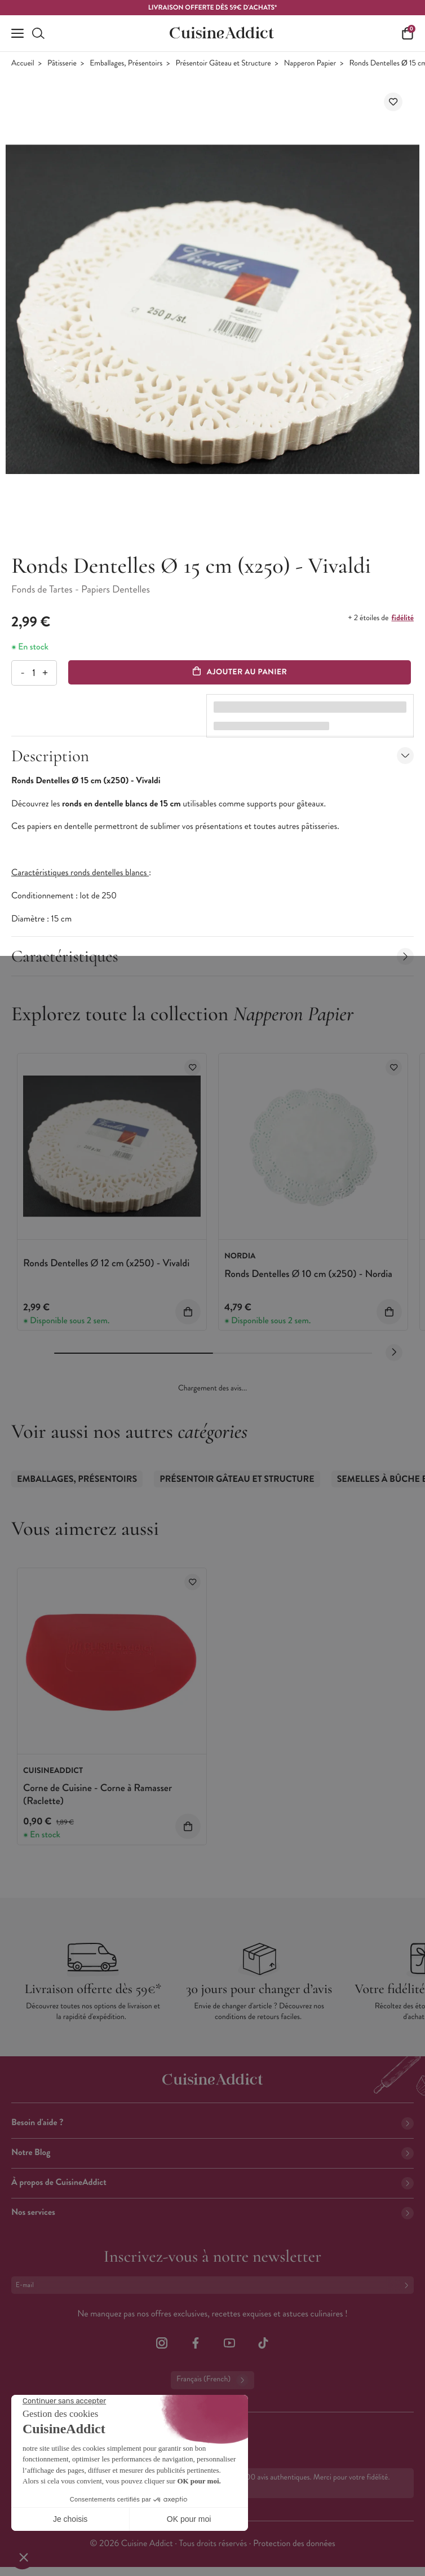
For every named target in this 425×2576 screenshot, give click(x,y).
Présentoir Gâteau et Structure (223, 63)
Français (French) (212, 2380)
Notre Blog (212, 2152)
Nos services (212, 2212)
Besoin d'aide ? (212, 2122)
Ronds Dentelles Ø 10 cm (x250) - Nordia (308, 1273)
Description (212, 755)
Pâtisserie (62, 63)
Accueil (22, 63)
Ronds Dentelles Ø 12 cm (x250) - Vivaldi (106, 1263)
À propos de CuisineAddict (212, 2182)
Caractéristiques (212, 956)
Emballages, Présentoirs (126, 63)
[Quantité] (33, 673)
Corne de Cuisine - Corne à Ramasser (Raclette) (97, 1794)
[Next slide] (394, 1352)
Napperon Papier (310, 63)
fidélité (403, 618)
